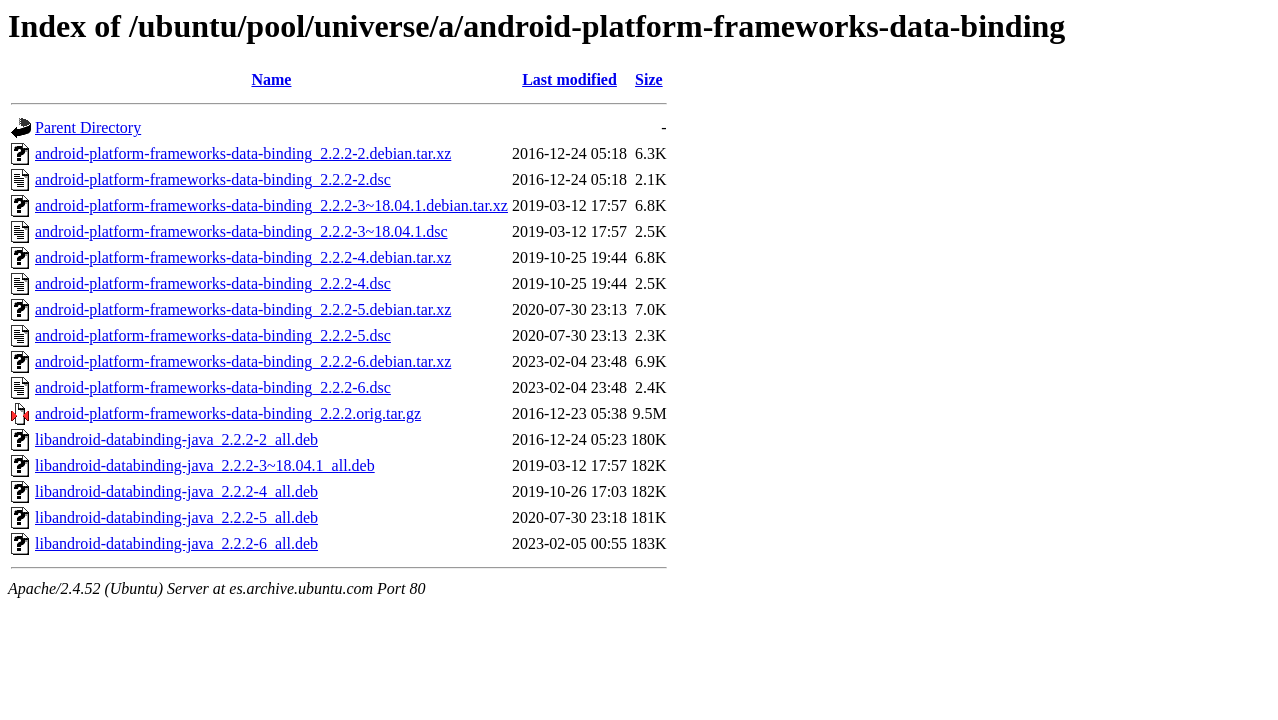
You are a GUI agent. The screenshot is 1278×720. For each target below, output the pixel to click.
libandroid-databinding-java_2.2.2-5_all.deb (176, 517)
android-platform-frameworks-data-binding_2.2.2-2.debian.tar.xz (243, 153)
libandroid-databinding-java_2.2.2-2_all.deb (176, 439)
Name (271, 79)
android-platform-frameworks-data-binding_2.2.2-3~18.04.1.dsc (241, 231)
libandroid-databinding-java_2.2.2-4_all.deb (176, 491)
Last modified (569, 79)
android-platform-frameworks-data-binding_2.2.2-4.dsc (213, 283)
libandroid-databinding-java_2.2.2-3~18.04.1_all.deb (205, 465)
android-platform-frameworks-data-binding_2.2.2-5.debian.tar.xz (243, 309)
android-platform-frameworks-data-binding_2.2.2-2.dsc (213, 179)
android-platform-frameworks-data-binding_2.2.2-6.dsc (213, 387)
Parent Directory (88, 127)
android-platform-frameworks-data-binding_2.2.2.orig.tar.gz (228, 413)
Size (649, 79)
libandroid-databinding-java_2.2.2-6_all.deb (176, 543)
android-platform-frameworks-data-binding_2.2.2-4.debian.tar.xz (243, 257)
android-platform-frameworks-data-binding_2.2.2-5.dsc (213, 335)
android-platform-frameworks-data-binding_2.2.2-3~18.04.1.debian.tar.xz (271, 205)
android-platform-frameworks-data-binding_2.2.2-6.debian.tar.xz (243, 361)
